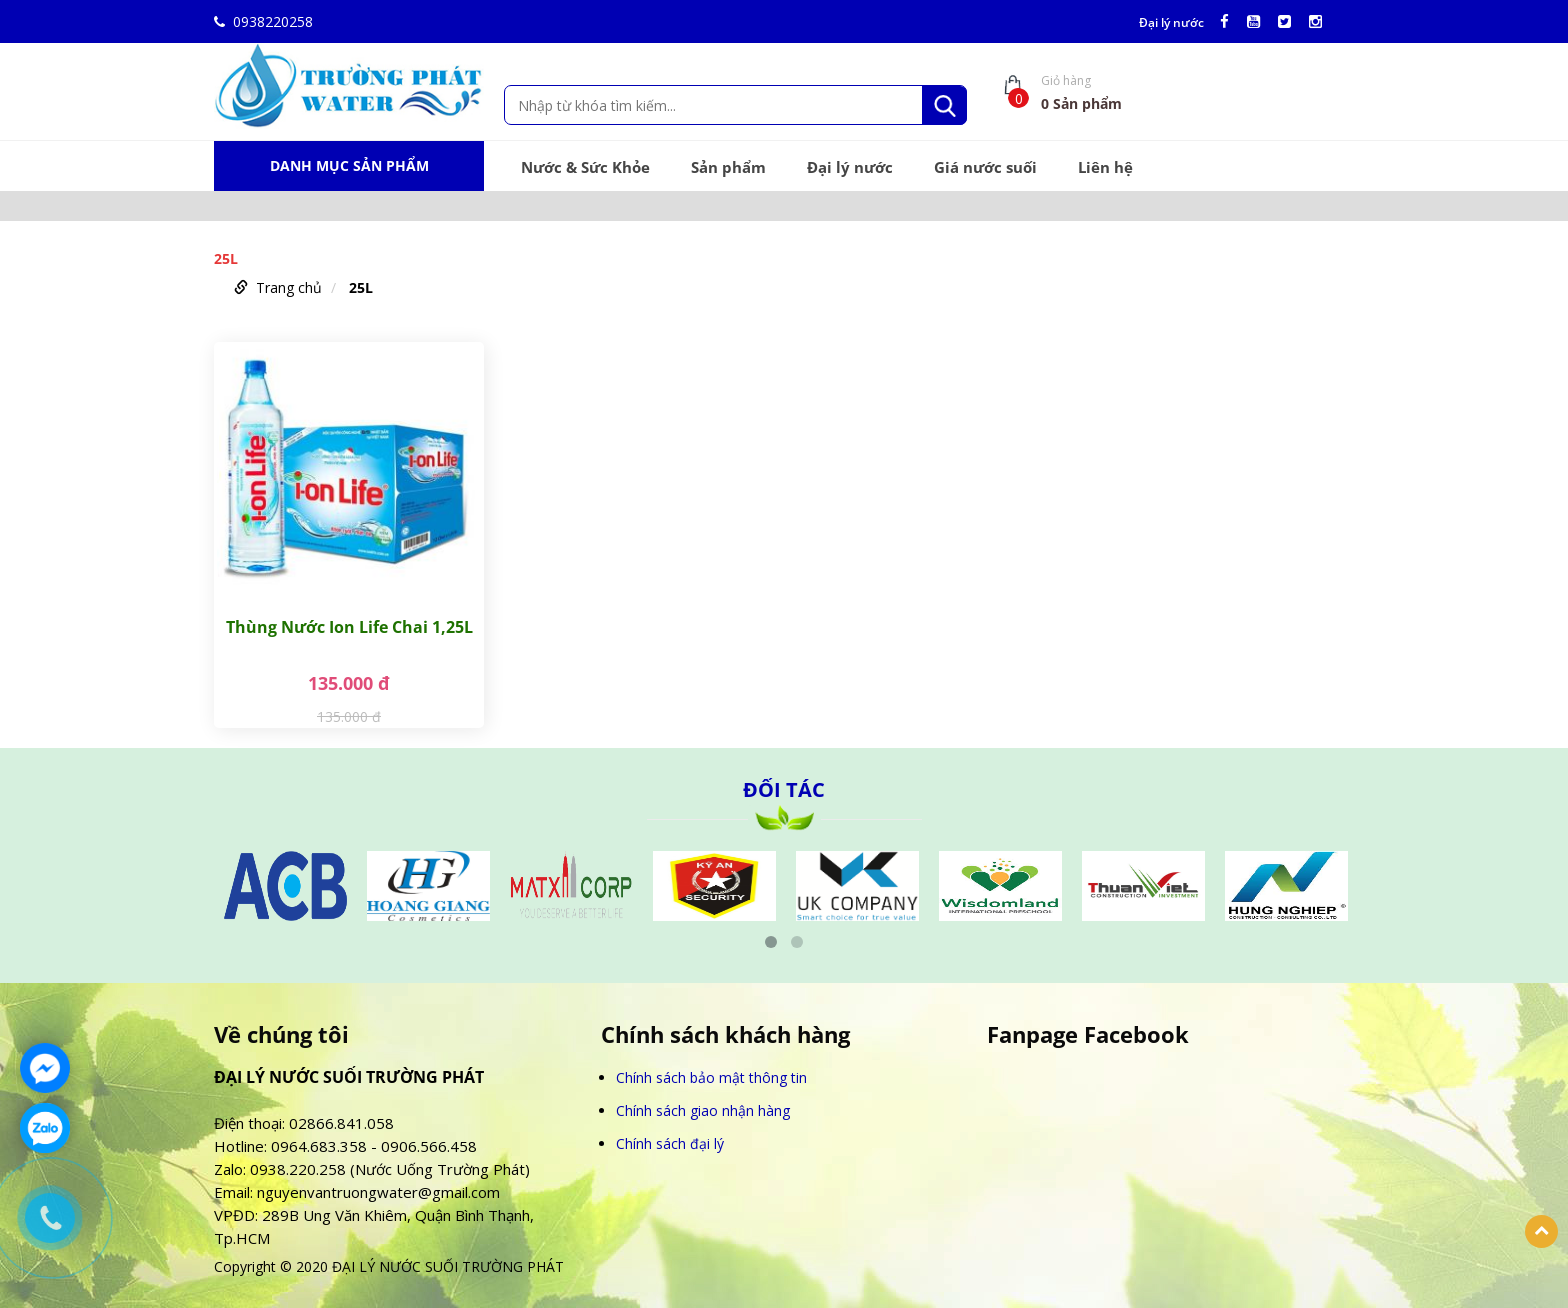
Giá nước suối (985, 167)
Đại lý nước (1171, 23)
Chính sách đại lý (670, 1143)
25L (361, 287)
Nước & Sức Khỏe (585, 167)
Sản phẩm (728, 167)
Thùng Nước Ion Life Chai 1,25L (349, 627)
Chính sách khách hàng (725, 1034)
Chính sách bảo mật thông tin (711, 1077)
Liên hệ (1105, 167)
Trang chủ (289, 287)
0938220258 (263, 21)
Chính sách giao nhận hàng (703, 1110)
